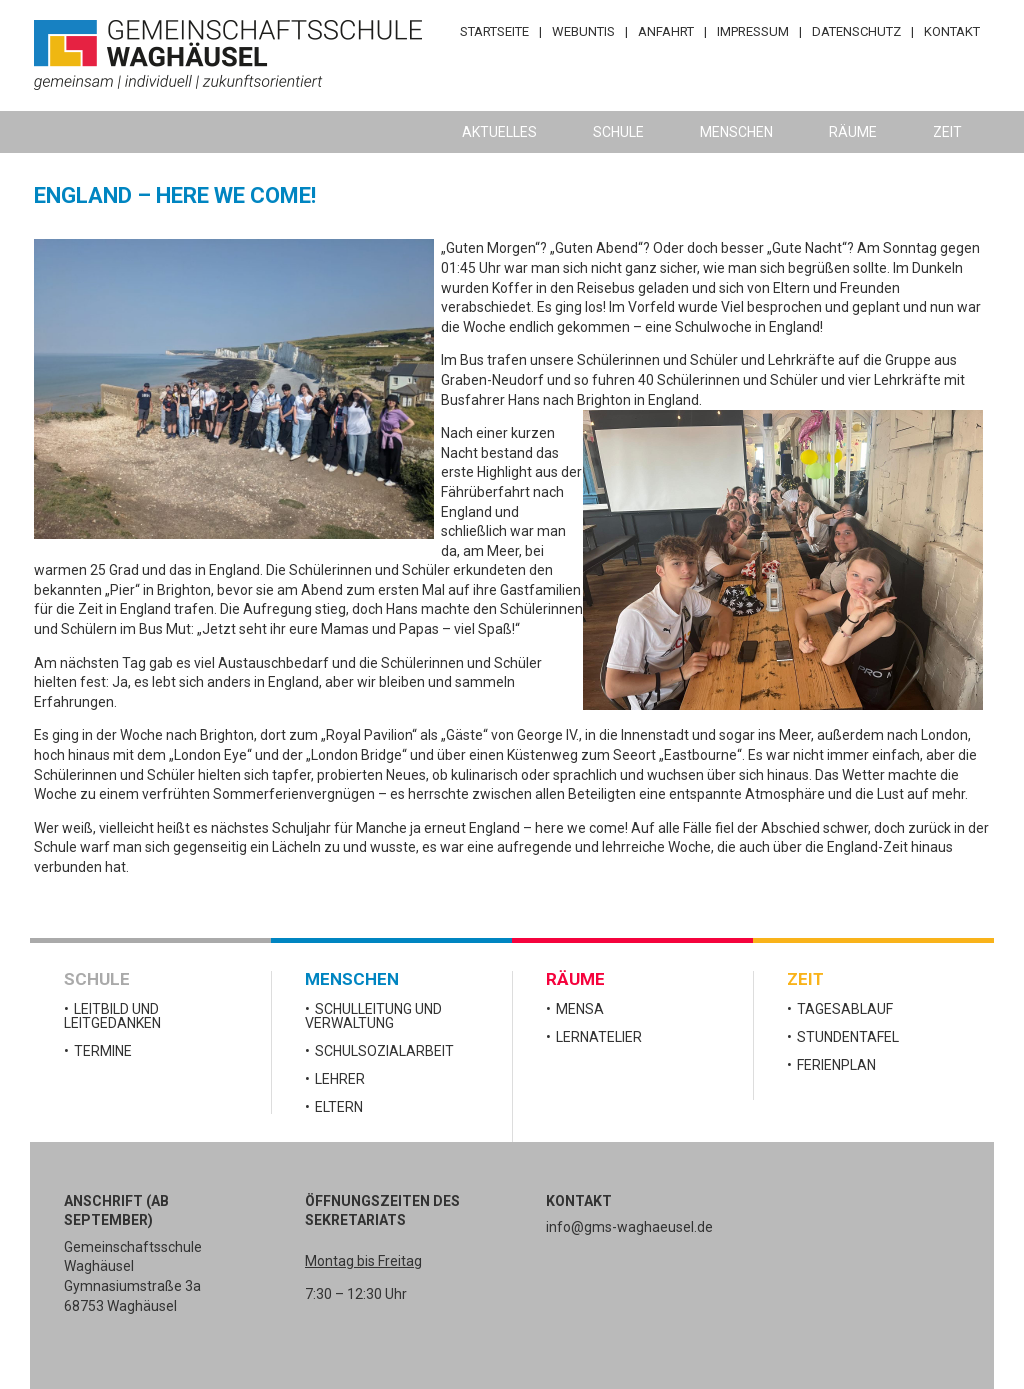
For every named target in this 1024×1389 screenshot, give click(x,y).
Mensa (580, 1009)
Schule (618, 132)
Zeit (947, 132)
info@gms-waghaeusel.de (629, 1227)
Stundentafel (848, 1037)
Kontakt (952, 31)
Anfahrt (666, 31)
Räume (853, 132)
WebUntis (583, 31)
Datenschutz (856, 31)
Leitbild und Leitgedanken (112, 1016)
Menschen (736, 132)
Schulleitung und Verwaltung (373, 1016)
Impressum (753, 31)
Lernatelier (599, 1037)
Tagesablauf (845, 1009)
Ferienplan (836, 1065)
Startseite (494, 31)
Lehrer (340, 1079)
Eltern (339, 1107)
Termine (103, 1051)
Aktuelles (499, 132)
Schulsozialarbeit (384, 1051)
